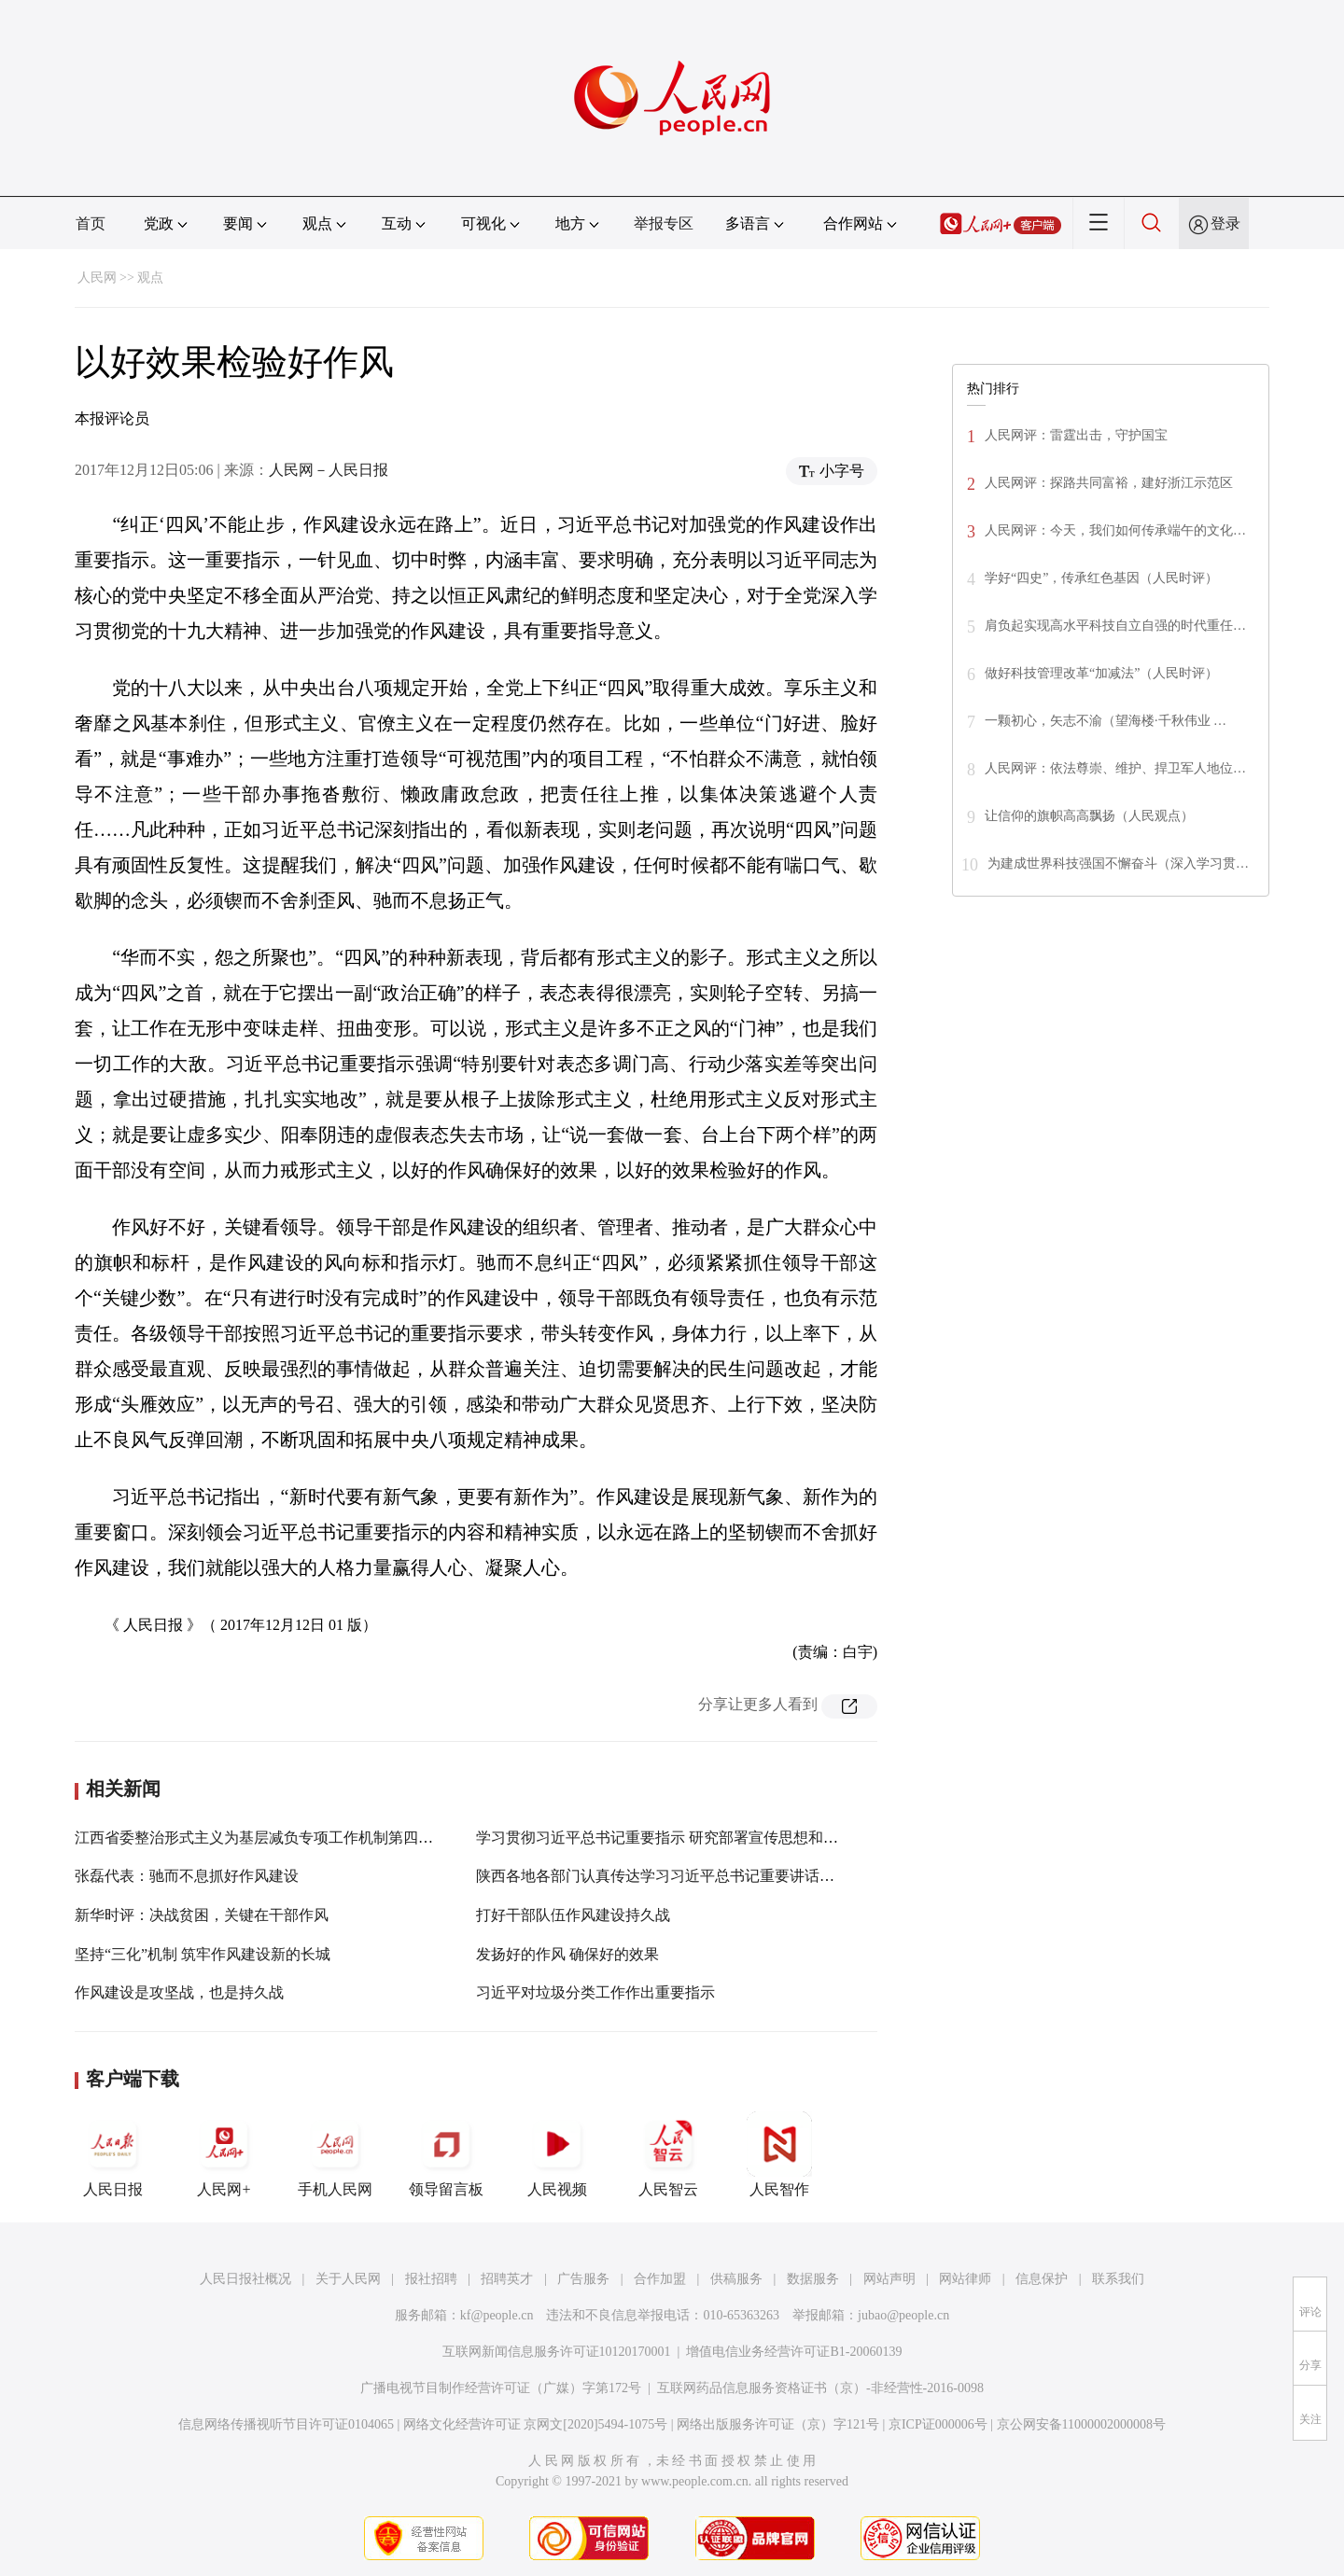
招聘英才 (507, 2279)
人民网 (97, 278)
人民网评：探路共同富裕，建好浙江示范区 (1109, 483)
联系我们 (1118, 2279)
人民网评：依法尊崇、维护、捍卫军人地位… (1115, 768)
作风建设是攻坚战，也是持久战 (179, 1992)
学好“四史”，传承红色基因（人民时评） (1101, 578)
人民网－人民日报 (328, 470)
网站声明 (889, 2279)
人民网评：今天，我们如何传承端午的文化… (1115, 530)
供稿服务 (736, 2279)
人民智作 (779, 2154)
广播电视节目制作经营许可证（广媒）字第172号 (500, 2388)
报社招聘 (431, 2279)
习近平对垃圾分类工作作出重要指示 (595, 1992)
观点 (150, 278)
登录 (1225, 223)
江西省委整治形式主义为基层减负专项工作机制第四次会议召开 (284, 1837)
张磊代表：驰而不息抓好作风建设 (187, 1876)
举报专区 (663, 223)
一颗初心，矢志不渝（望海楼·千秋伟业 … (1105, 721)
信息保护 (1041, 2279)
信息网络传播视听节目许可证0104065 (286, 2424)
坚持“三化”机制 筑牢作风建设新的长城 (202, 1954)
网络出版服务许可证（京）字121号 (778, 2424)
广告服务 (583, 2279)
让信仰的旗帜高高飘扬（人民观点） (1089, 816)
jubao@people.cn (903, 2315)
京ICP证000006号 (938, 2424)
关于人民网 (348, 2279)
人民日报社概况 (245, 2279)
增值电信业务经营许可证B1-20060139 (794, 2352)
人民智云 (668, 2154)
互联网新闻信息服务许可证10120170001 (556, 2352)
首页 (90, 223)
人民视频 (557, 2154)
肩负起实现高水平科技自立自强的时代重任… (1115, 626)
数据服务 (813, 2279)
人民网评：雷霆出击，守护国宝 (1076, 435)
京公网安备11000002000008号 (1081, 2424)
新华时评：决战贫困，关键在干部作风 (202, 1915)
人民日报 (113, 2154)
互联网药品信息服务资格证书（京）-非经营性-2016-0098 (820, 2388)
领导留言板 (446, 2154)
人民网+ (224, 2154)
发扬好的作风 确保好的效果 (567, 1954)
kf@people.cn (497, 2315)
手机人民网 (335, 2154)
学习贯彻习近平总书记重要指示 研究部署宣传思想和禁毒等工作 (687, 1837)
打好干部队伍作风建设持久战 (573, 1915)
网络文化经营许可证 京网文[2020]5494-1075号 (535, 2424)
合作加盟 (660, 2279)
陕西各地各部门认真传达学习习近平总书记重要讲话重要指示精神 (692, 1876)
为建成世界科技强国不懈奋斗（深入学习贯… (1118, 863)
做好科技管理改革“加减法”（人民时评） (1101, 673)
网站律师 (965, 2279)
